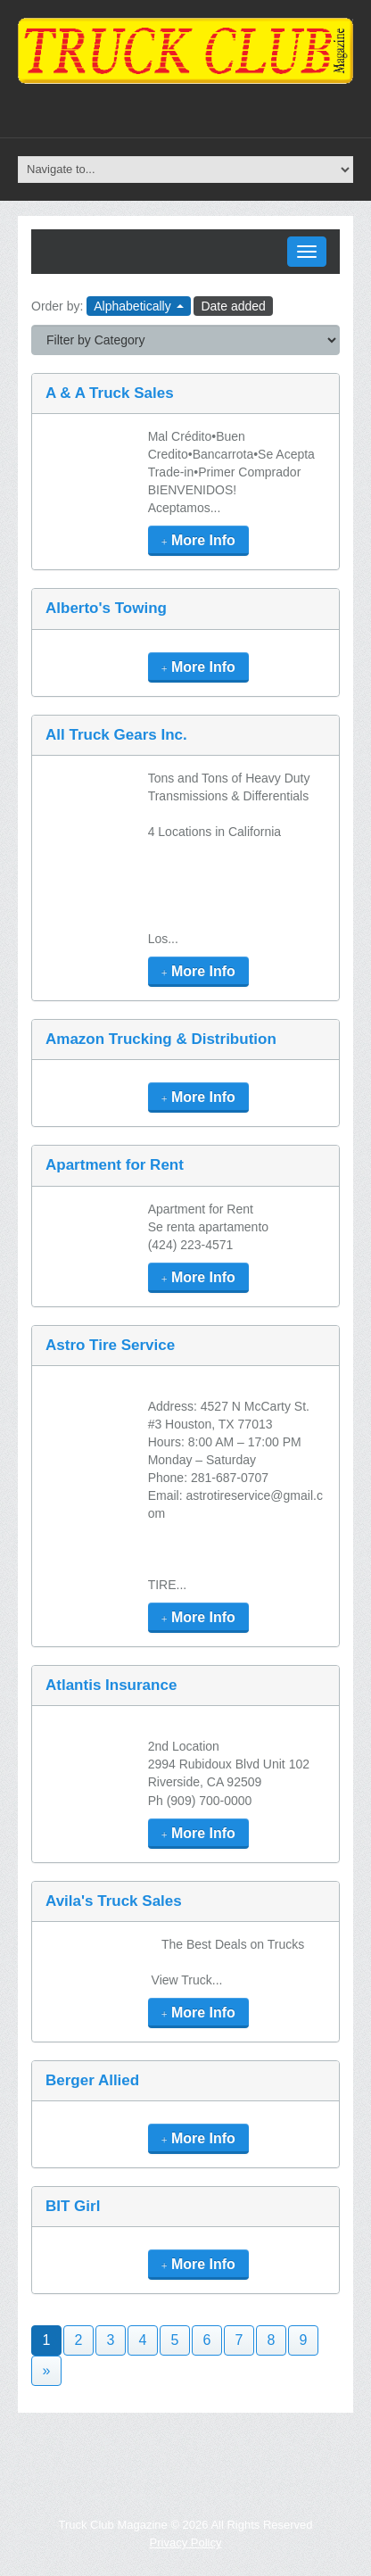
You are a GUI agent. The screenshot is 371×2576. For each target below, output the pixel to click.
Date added (233, 306)
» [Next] (47, 2370)
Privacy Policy (186, 2542)
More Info (198, 540)
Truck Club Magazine (112, 2524)
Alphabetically (138, 306)
